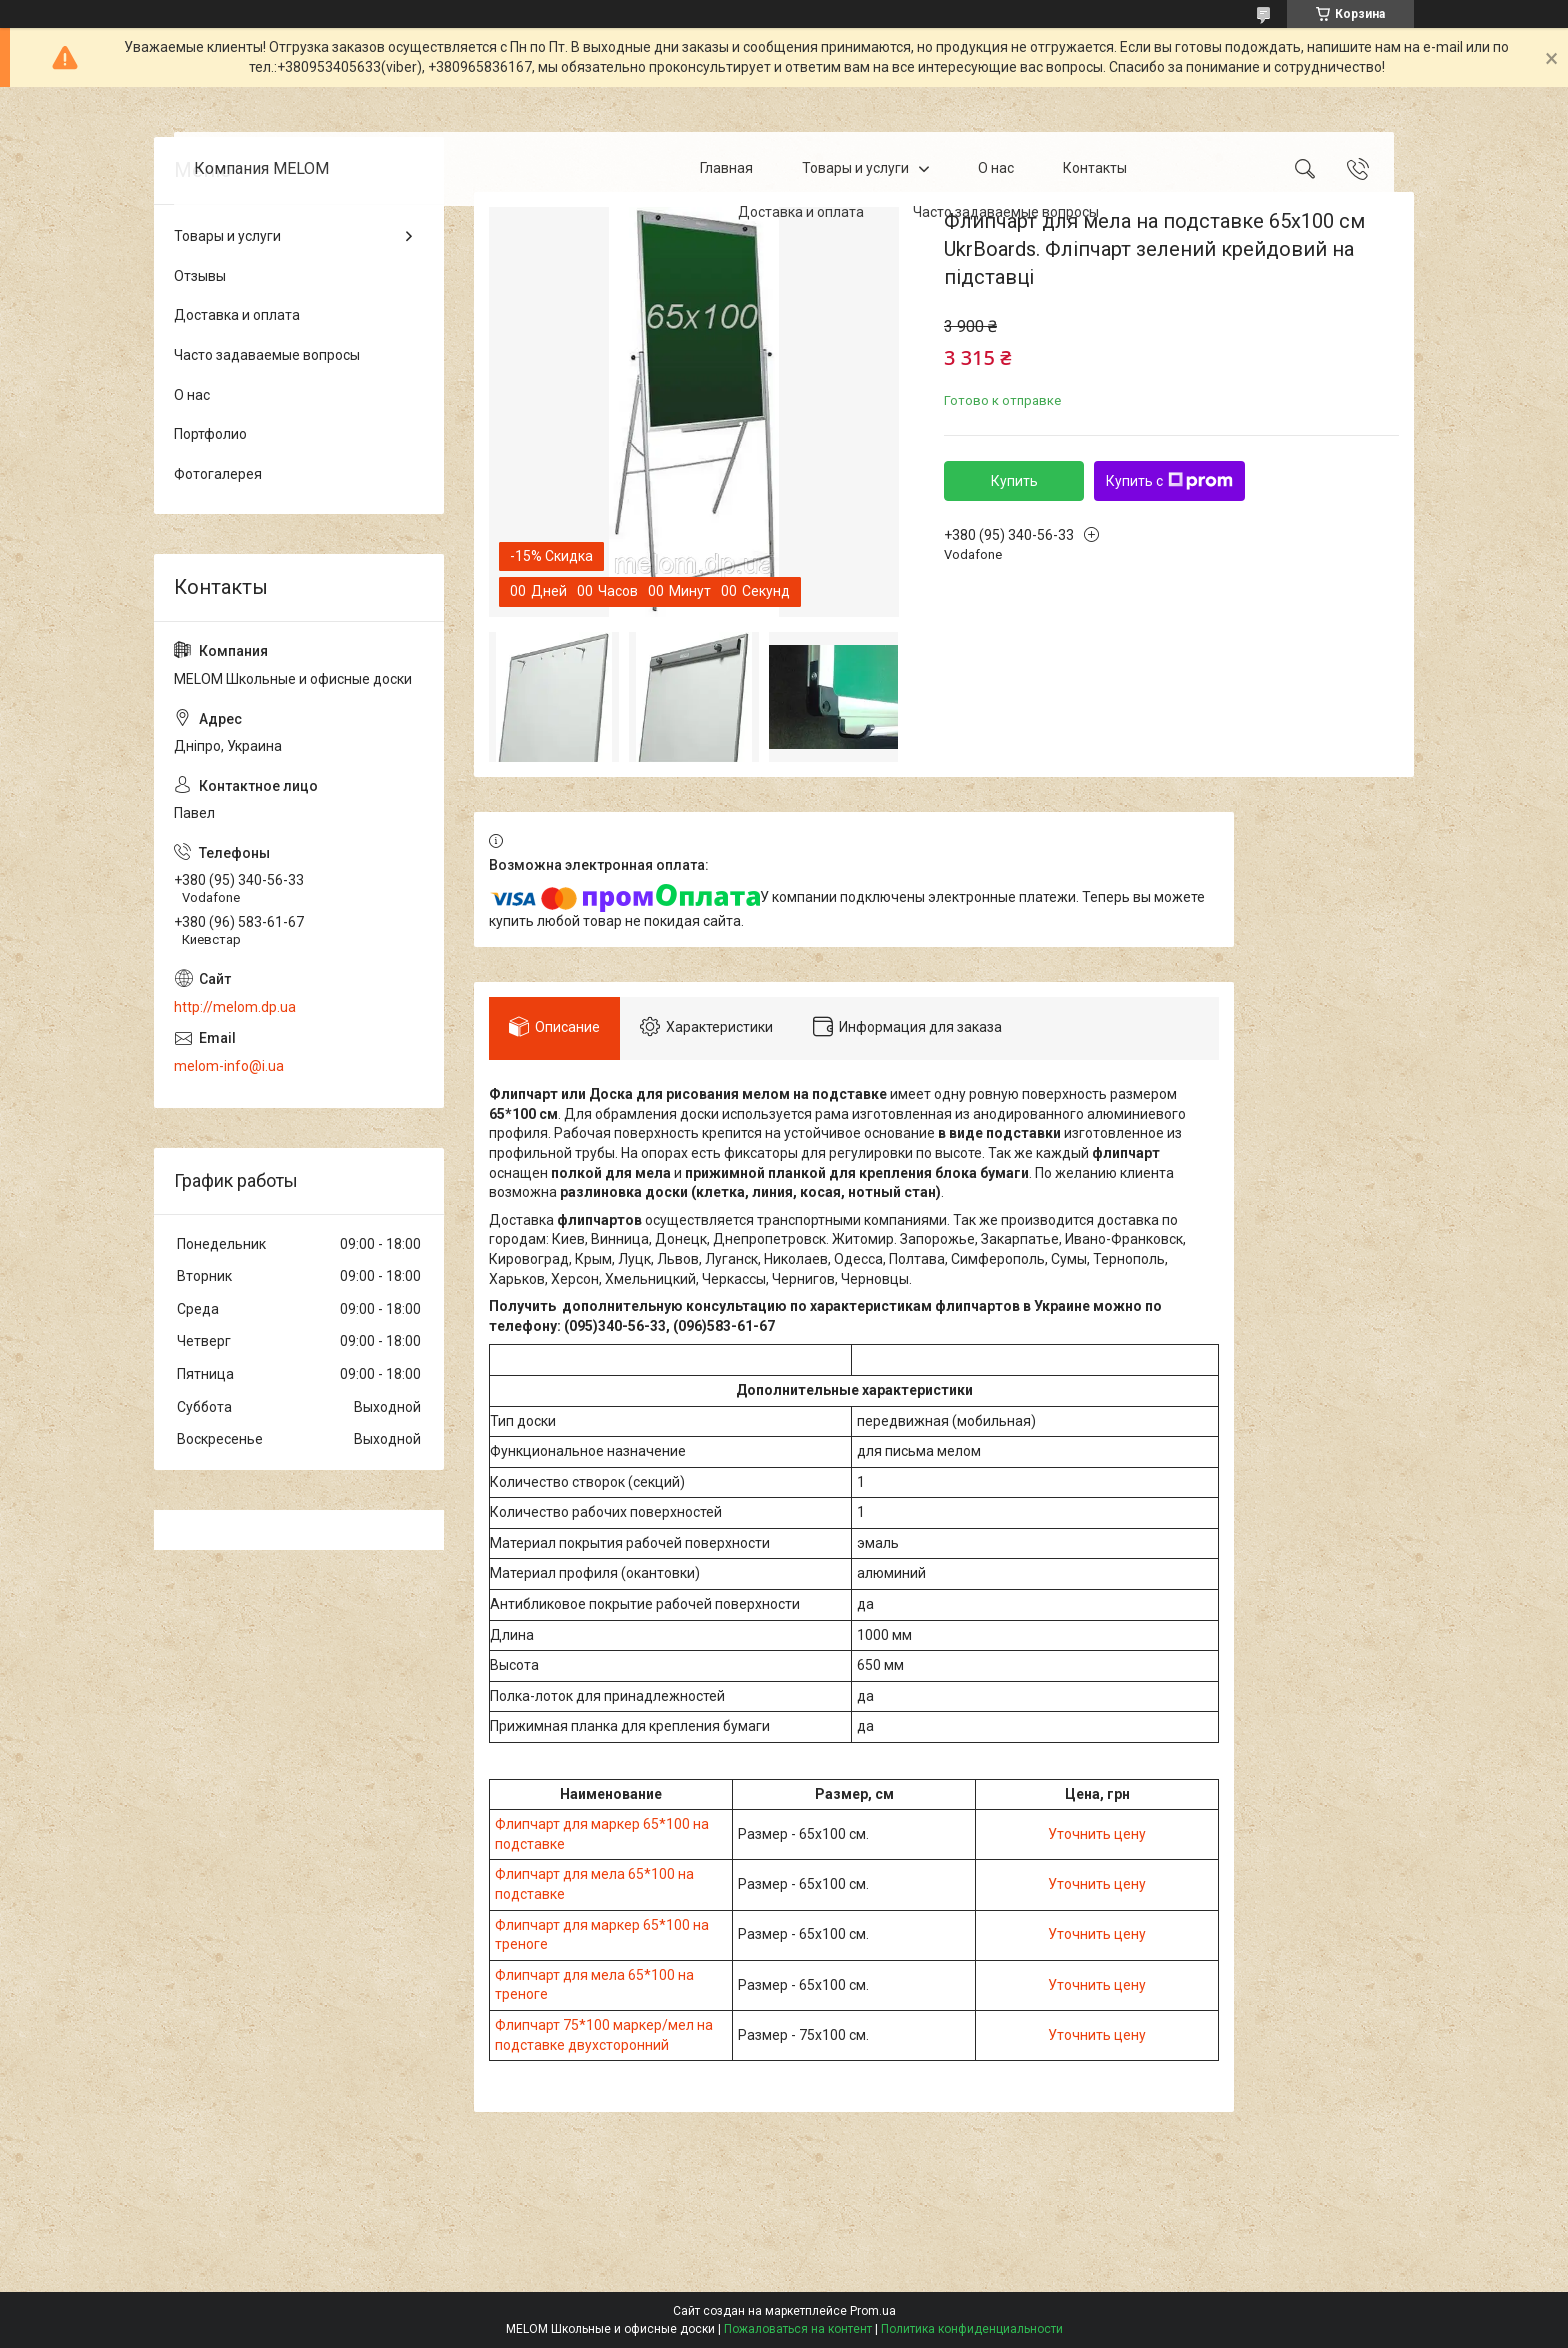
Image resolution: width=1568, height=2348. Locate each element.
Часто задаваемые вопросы (1006, 212)
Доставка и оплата (801, 212)
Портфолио (210, 434)
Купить (1014, 481)
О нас (996, 168)
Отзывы (200, 276)
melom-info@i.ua (229, 1066)
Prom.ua (873, 2311)
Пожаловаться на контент (798, 2329)
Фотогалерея (218, 474)
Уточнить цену (1097, 1834)
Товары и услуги (855, 168)
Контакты (1095, 168)
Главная (726, 168)
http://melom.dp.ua (235, 1007)
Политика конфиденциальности (972, 2329)
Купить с (1169, 481)
